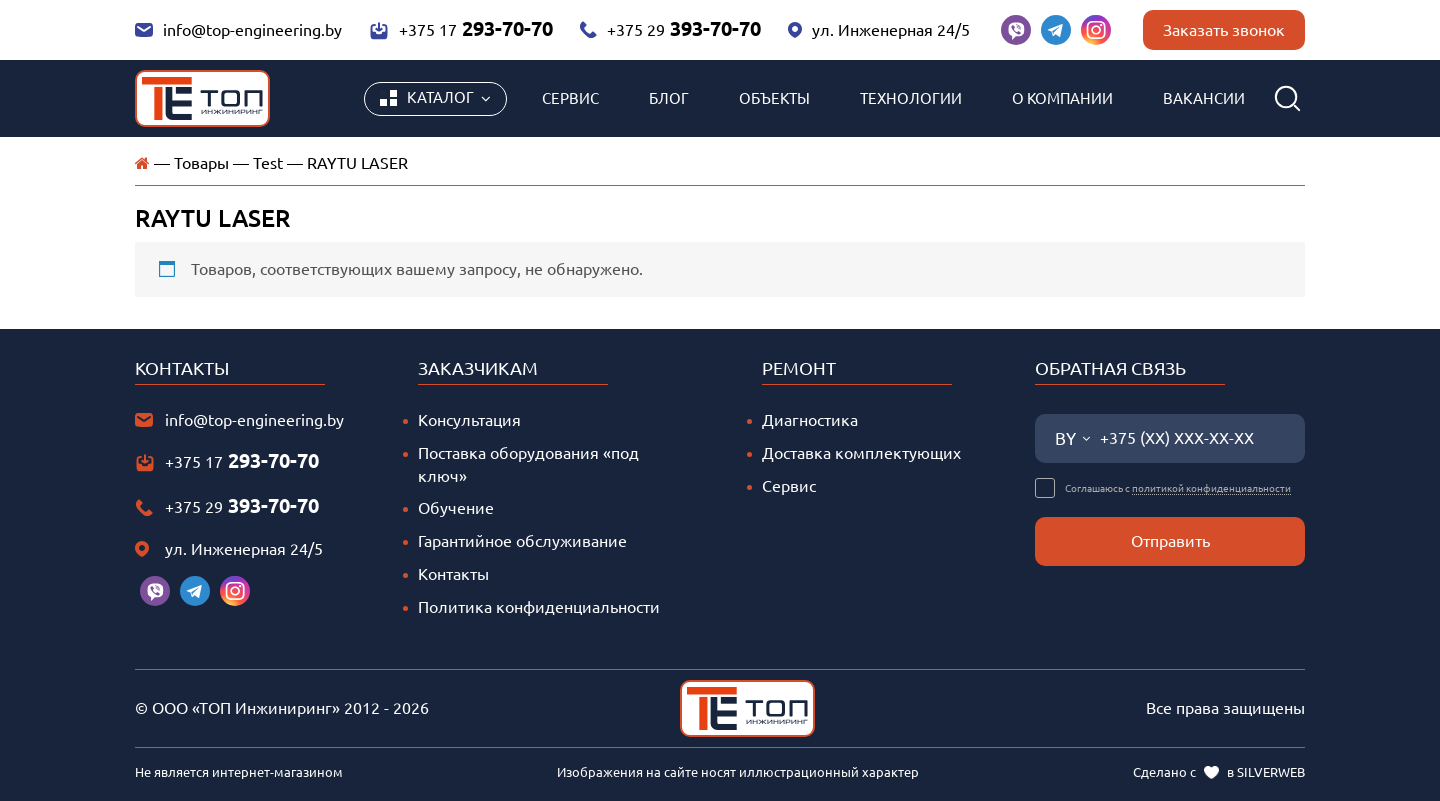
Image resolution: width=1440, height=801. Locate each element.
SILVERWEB (1271, 772)
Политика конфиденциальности (539, 607)
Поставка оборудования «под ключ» (528, 464)
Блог (669, 98)
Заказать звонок (1224, 30)
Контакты (453, 574)
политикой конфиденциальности (1211, 488)
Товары (201, 163)
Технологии (911, 98)
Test (268, 163)
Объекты (774, 98)
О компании (1062, 98)
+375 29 (670, 29)
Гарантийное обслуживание (522, 541)
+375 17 (461, 29)
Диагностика (810, 420)
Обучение (456, 508)
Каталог (427, 98)
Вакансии (1204, 98)
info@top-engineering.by (238, 30)
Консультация (469, 420)
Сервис (570, 98)
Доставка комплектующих (861, 453)
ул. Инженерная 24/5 (879, 30)
